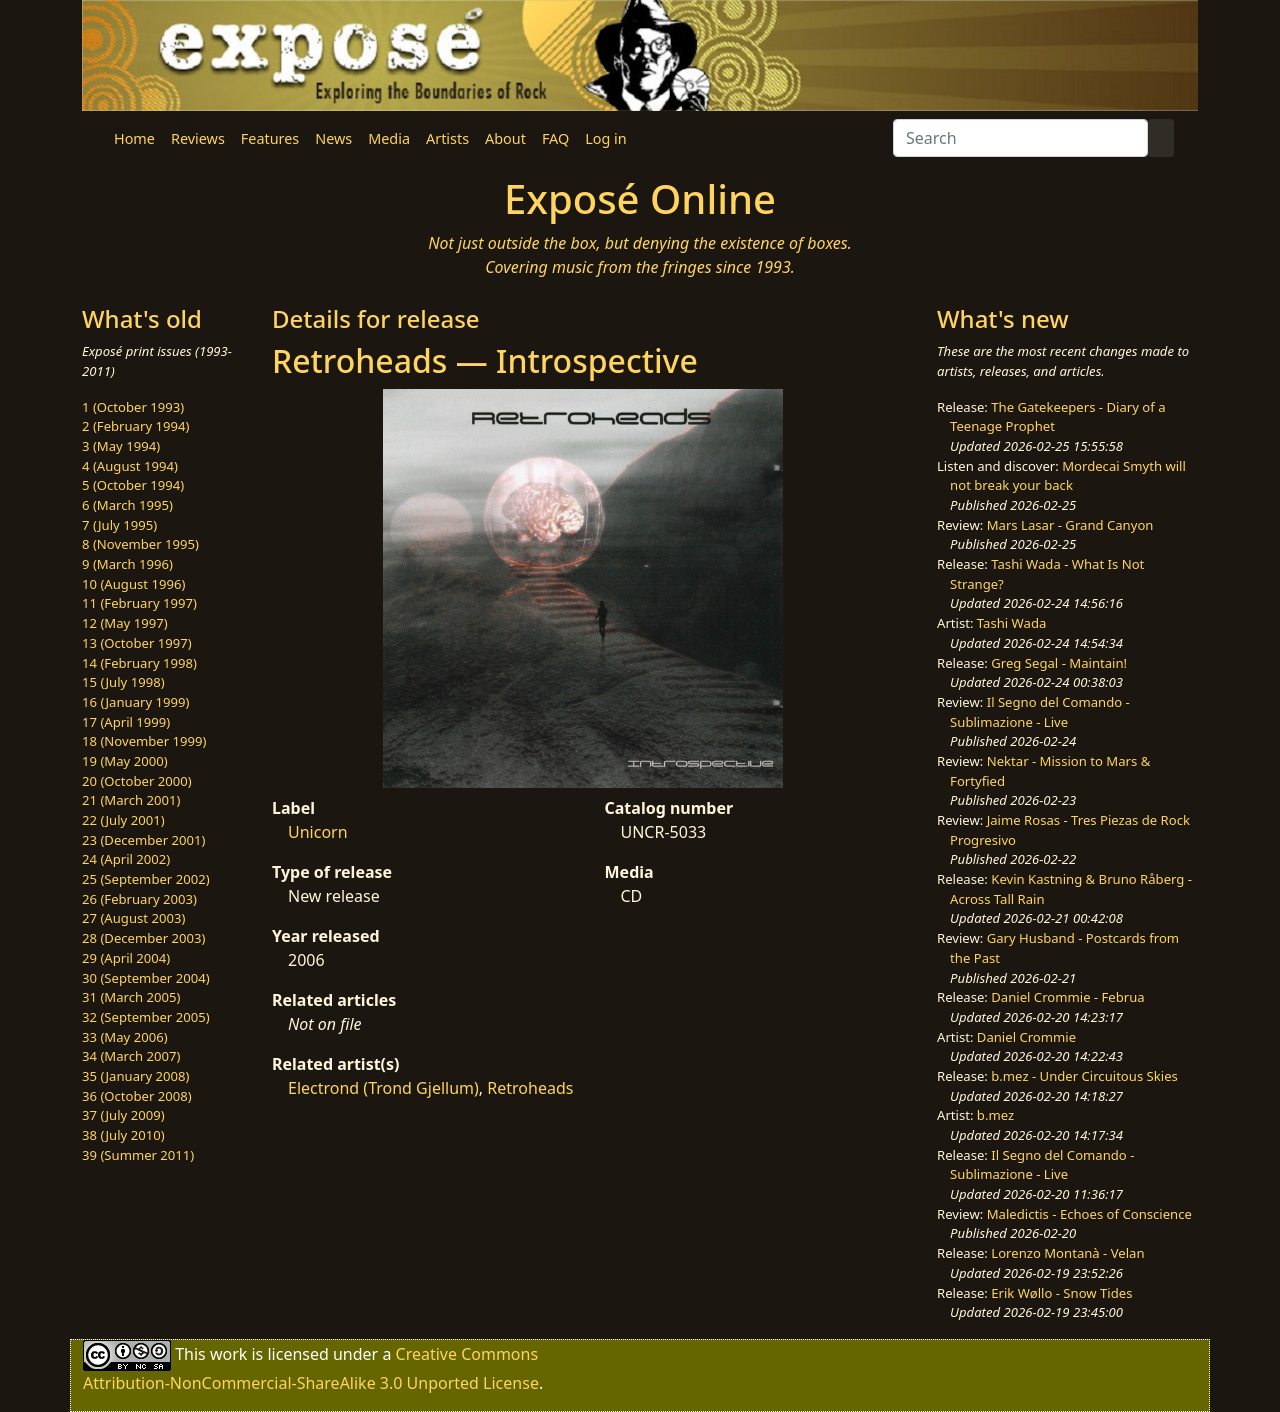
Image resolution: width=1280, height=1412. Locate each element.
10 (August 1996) (133, 584)
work (228, 1354)
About (505, 138)
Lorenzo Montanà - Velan (1067, 1253)
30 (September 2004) (146, 978)
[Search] (1020, 138)
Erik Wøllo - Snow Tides (1061, 1293)
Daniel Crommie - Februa (1067, 997)
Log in (605, 138)
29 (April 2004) (126, 958)
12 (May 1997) (125, 623)
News (333, 138)
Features (270, 138)
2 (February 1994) (135, 426)
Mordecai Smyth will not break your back (1068, 476)
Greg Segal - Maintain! (1059, 663)
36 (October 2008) (137, 1096)
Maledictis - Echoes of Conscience (1089, 1214)
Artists (447, 138)
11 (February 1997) (139, 603)
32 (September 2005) (146, 1017)
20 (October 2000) (137, 781)
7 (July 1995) (119, 525)
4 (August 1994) (130, 466)
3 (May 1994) (121, 446)
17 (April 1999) (126, 722)
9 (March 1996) (127, 564)
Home (134, 138)
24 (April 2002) (126, 859)
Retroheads (530, 1088)
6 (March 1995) (127, 505)
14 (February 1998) (139, 663)
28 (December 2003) (143, 938)
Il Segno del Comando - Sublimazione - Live (1040, 712)
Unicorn (318, 832)
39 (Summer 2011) (138, 1155)
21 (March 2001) (131, 800)
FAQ (555, 138)
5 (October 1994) (133, 485)
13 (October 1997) (137, 643)
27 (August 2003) (133, 918)
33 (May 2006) (125, 1037)
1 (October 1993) (133, 407)
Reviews (198, 138)
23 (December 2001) (143, 840)
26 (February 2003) (139, 899)
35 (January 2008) (135, 1076)
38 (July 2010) (123, 1135)
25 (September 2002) (146, 879)
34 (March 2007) (131, 1056)
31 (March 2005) (131, 997)
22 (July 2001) (123, 820)
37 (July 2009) (123, 1115)
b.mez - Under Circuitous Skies (1084, 1076)
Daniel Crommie (1026, 1037)
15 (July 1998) (123, 682)
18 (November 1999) (144, 741)
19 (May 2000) (125, 761)
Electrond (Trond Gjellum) (383, 1088)
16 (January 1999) (135, 702)
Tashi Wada (1011, 623)
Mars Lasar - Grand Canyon (1070, 525)
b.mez (995, 1115)
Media (389, 138)
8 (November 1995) (140, 544)
